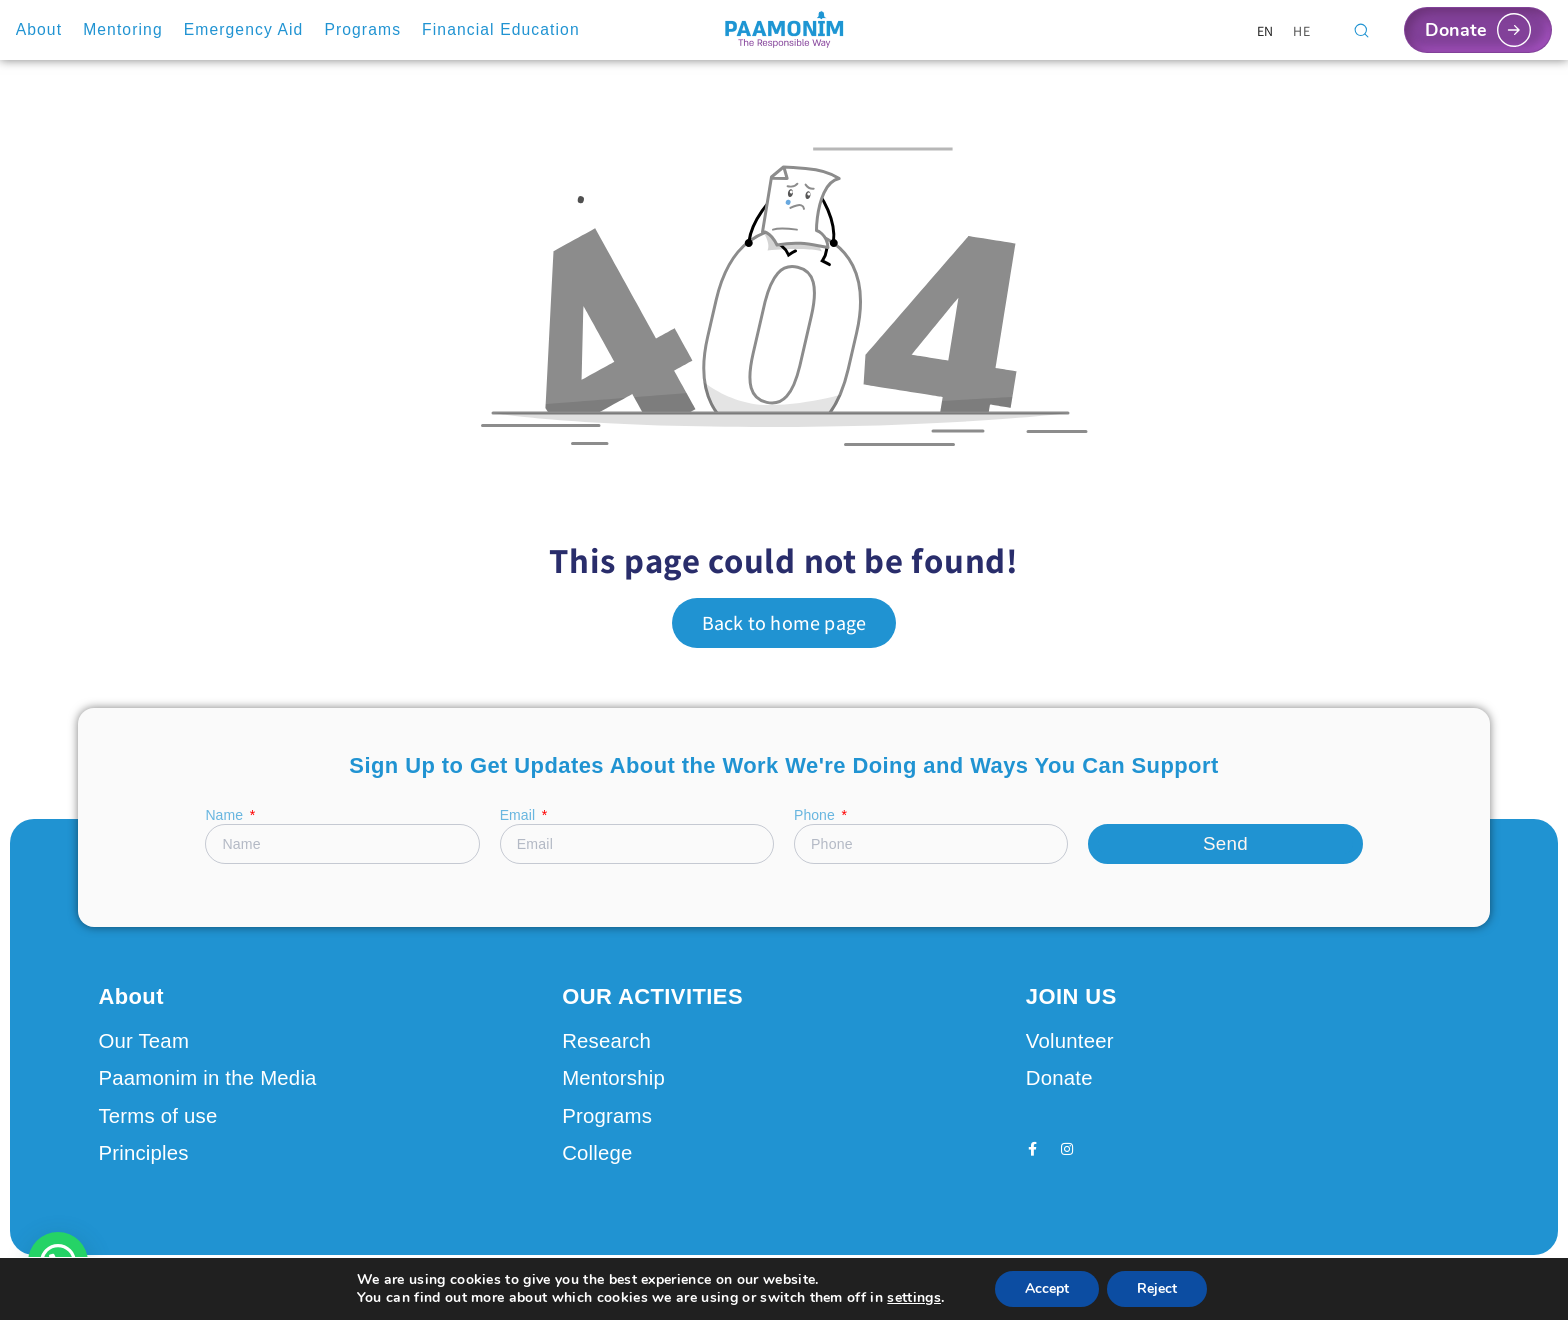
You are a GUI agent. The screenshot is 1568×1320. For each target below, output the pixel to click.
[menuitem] (1265, 30)
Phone (816, 815)
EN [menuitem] (1265, 30)
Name (226, 815)
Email (519, 815)
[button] (58, 1262)
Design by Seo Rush (356, 1284)
